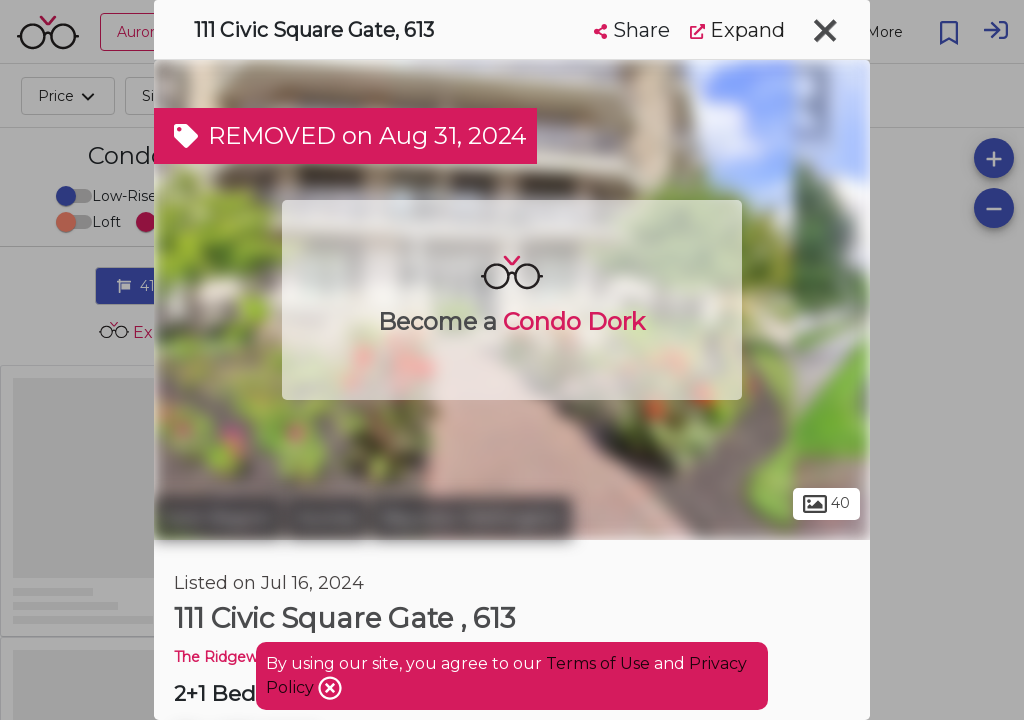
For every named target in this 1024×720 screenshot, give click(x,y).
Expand (737, 30)
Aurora (327, 518)
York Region (218, 518)
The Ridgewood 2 (235, 657)
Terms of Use (598, 663)
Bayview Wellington (472, 518)
